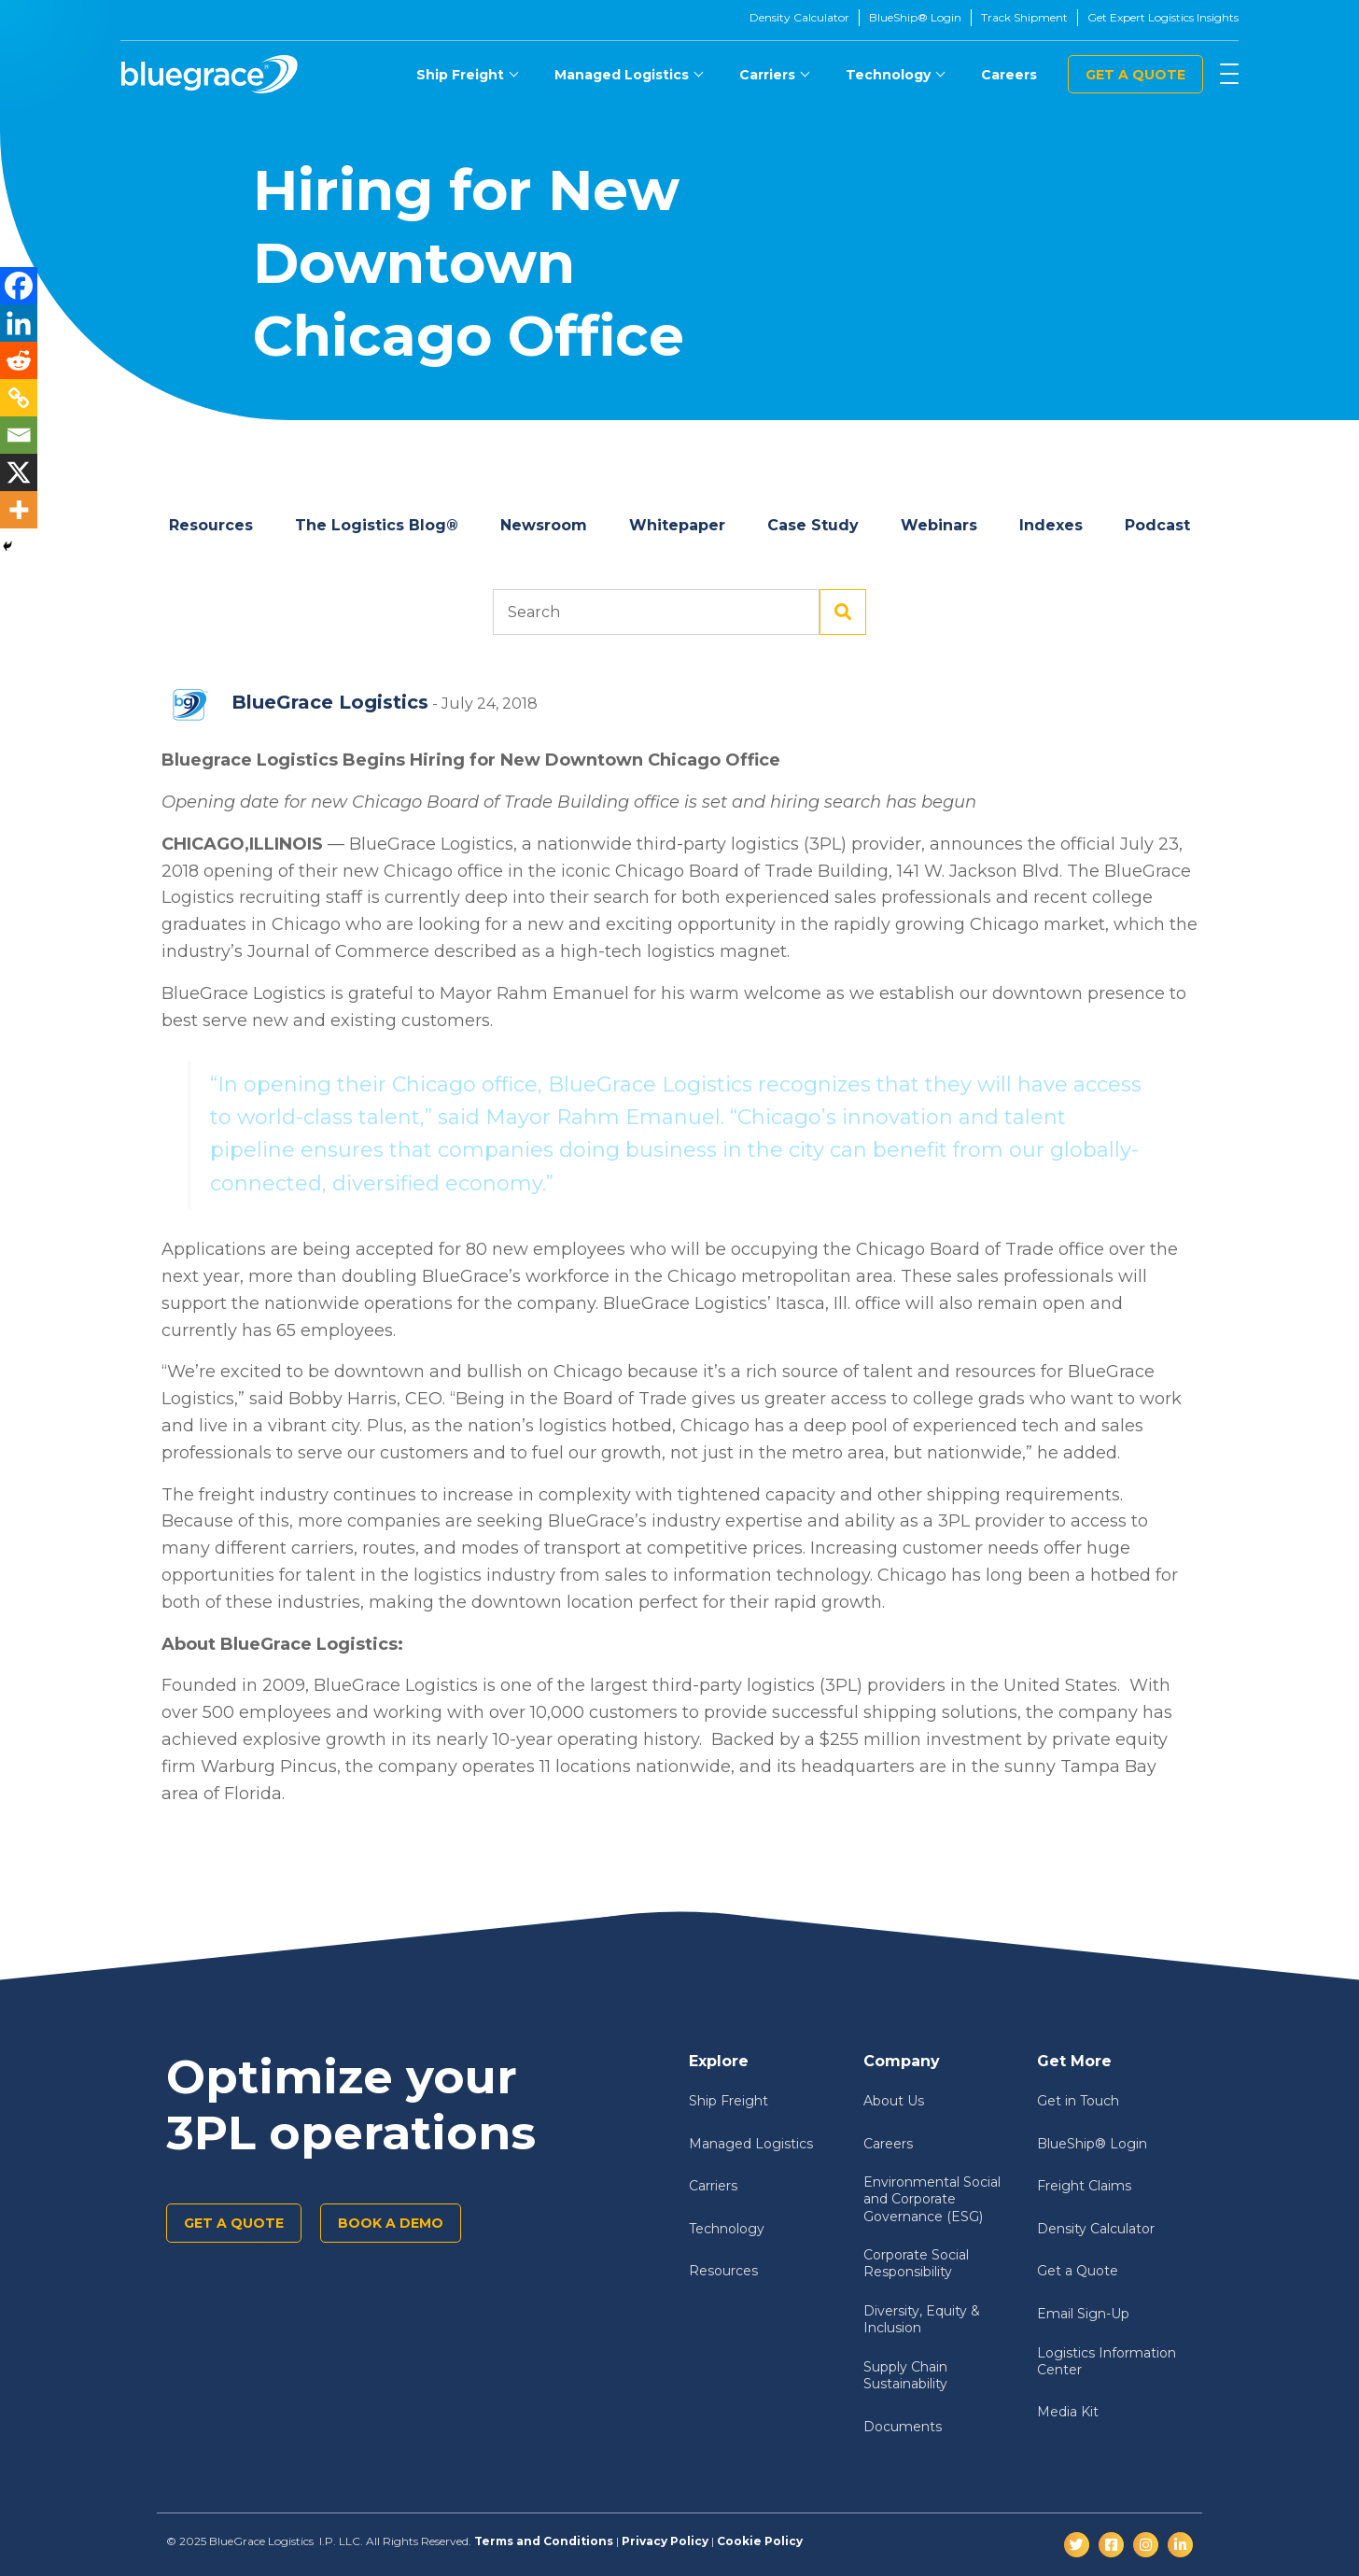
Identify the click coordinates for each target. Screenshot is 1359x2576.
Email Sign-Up (1083, 2313)
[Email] (18, 435)
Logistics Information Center (1106, 2361)
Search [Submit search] (843, 612)
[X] (18, 472)
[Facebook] (18, 285)
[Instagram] (1145, 2544)
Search (656, 612)
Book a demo (390, 2223)
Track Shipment (1024, 17)
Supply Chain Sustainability (905, 2375)
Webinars (939, 525)
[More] (18, 509)
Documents (902, 2426)
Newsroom (543, 525)
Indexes (1051, 525)
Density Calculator (799, 17)
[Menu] (1229, 74)
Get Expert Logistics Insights (1163, 17)
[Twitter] (1076, 2544)
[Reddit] (18, 360)
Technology (888, 74)
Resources (211, 525)
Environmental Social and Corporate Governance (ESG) (932, 2199)
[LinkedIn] (1180, 2544)
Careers (1009, 74)
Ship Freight (460, 74)
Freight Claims (1084, 2185)
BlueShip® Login (915, 17)
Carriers (767, 74)
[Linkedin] (18, 323)
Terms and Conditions (543, 2541)
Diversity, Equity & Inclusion (921, 2319)
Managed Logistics (621, 74)
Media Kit (1068, 2411)
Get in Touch (1078, 2100)
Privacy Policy (665, 2541)
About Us (893, 2100)
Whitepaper (677, 525)
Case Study (813, 525)
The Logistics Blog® (376, 525)
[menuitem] (466, 75)
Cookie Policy (760, 2541)
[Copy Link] (18, 397)
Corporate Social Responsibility (916, 2263)
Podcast (1157, 525)
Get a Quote (1135, 74)
